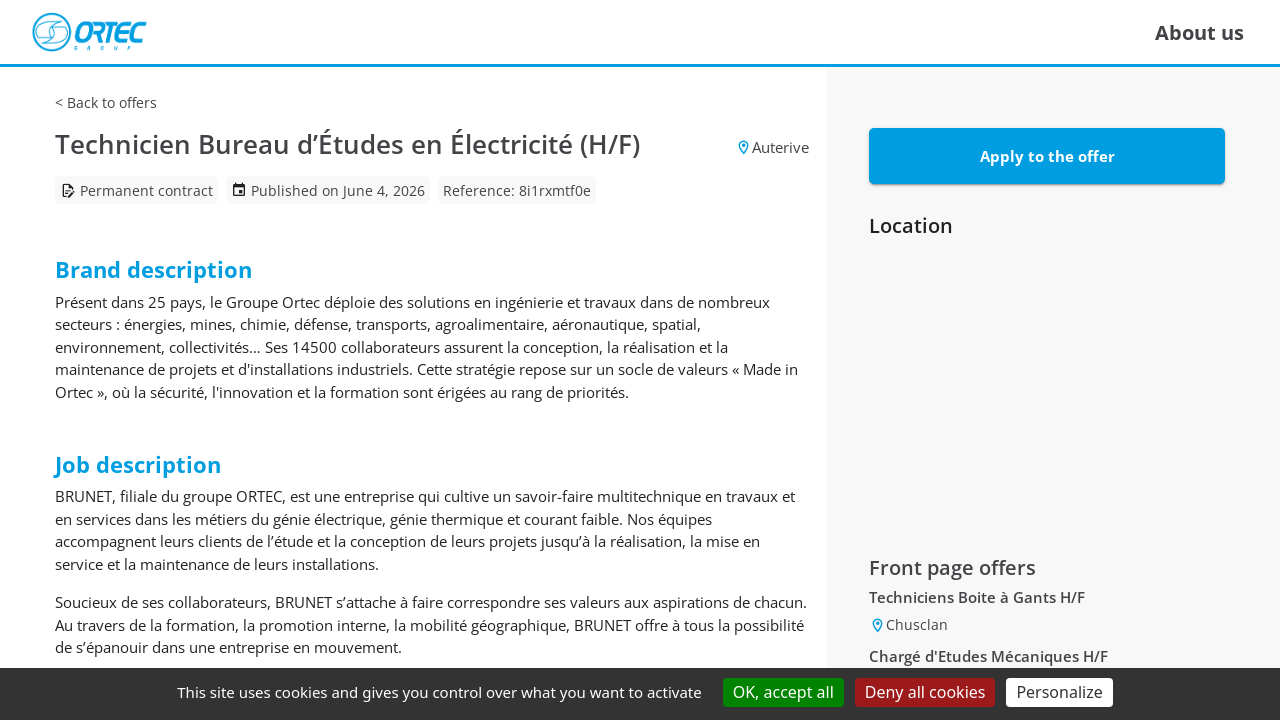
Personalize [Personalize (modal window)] (1059, 692)
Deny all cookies (925, 692)
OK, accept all (783, 692)
